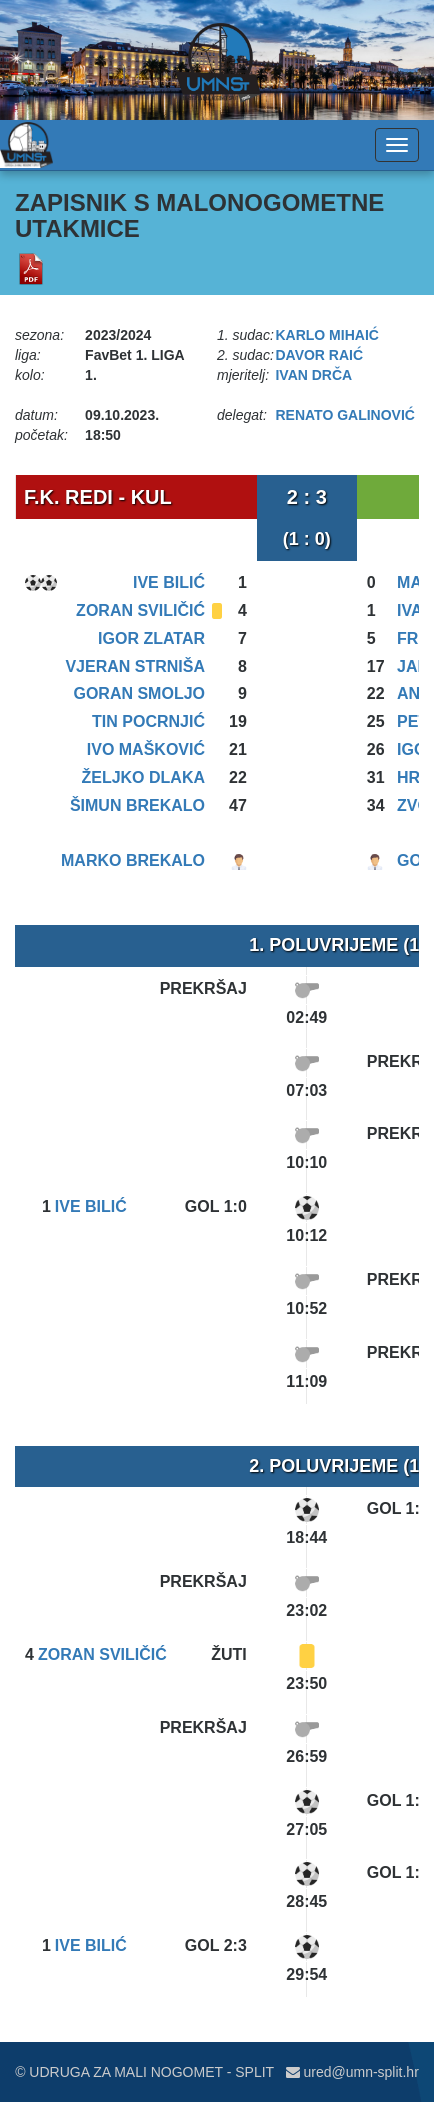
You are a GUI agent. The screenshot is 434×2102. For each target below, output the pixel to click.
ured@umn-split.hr (352, 2072)
